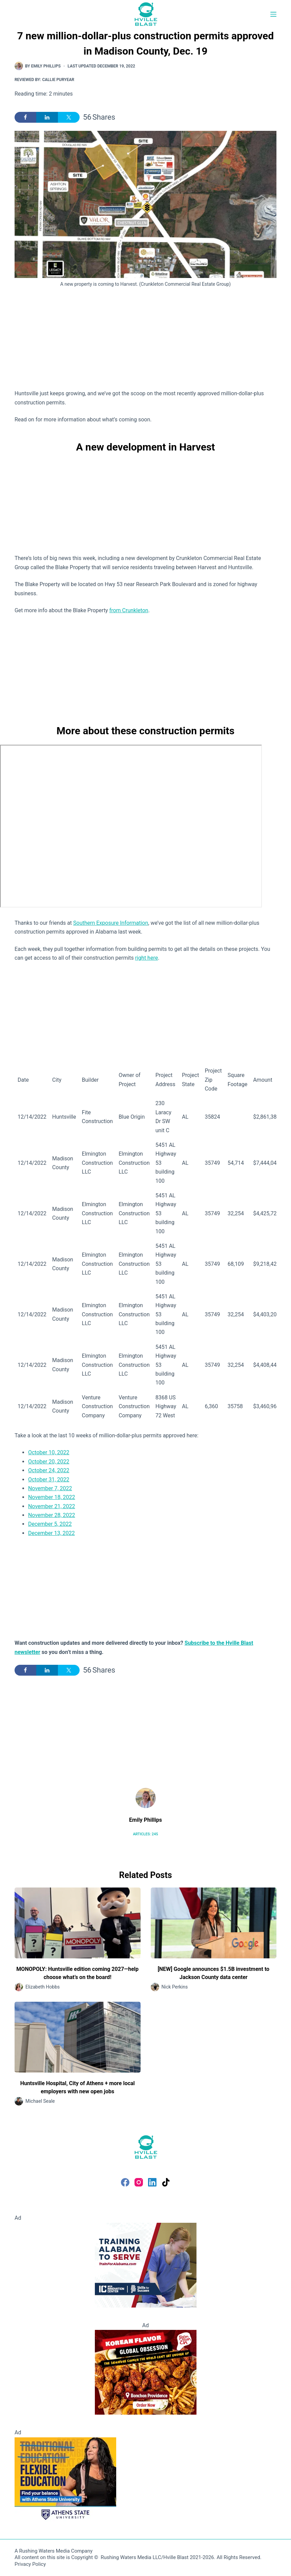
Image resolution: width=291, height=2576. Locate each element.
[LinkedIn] (152, 2182)
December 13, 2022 (51, 1533)
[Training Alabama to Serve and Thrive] (145, 2264)
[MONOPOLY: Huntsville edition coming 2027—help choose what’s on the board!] (78, 1923)
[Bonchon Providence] (145, 2372)
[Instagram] (138, 2182)
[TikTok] (166, 2182)
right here (146, 958)
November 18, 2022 (51, 1497)
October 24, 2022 (48, 1470)
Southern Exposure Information (110, 923)
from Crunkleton (128, 610)
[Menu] (273, 14)
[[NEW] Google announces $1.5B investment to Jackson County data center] (214, 1923)
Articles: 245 (145, 1834)
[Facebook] (125, 2182)
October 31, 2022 (48, 1479)
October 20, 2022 (48, 1461)
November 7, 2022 (50, 1488)
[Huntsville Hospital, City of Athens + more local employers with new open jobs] (78, 2037)
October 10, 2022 (48, 1452)
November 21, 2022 (51, 1506)
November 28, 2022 (51, 1515)
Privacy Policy (30, 2564)
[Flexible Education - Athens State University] (65, 2479)
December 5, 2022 (50, 1524)
